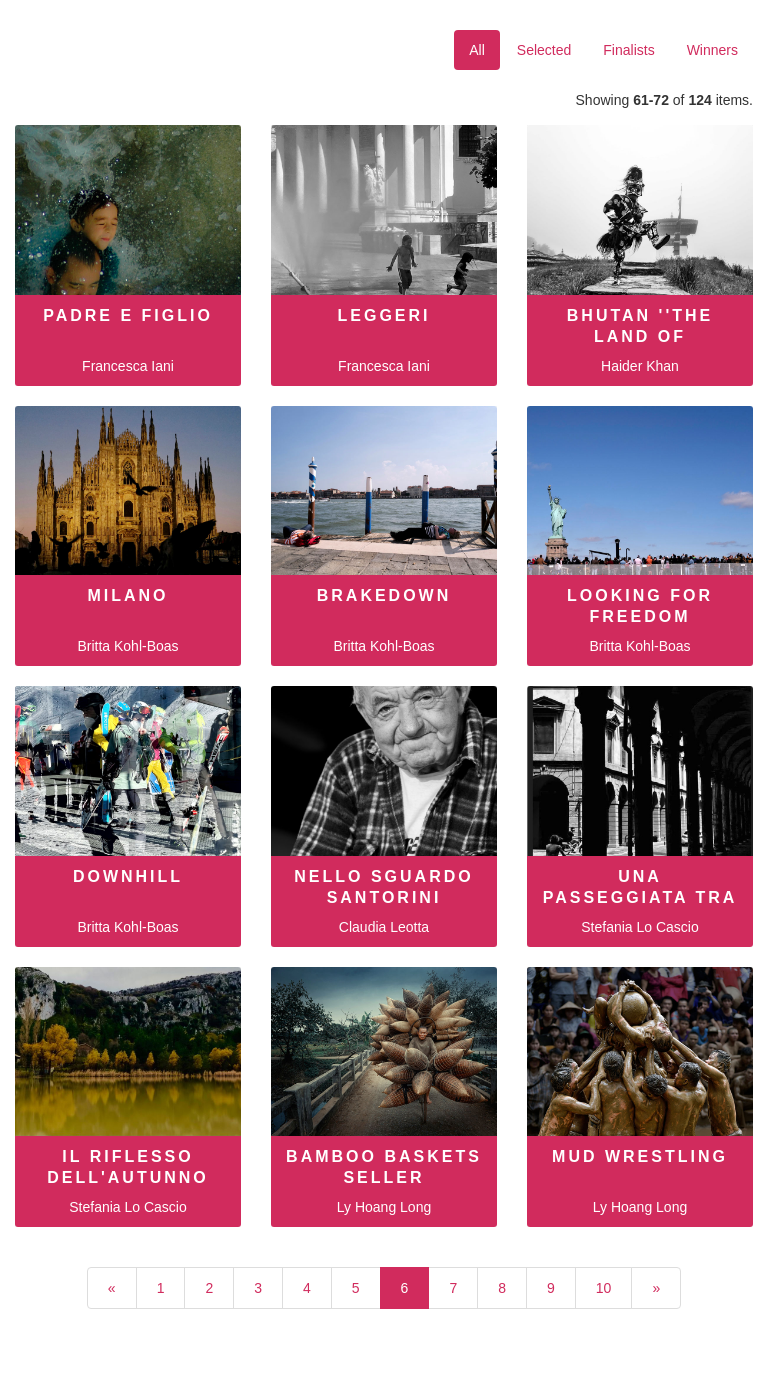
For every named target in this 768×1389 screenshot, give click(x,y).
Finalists (628, 50)
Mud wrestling (640, 1156)
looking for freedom (640, 606)
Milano (127, 595)
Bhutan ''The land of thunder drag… (640, 336)
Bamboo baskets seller (384, 1167)
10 (604, 1288)
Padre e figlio (128, 315)
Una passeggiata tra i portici (640, 897)
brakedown (384, 595)
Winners (712, 50)
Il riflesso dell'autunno (128, 1167)
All (477, 50)
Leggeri (383, 315)
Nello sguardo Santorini (383, 887)
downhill (128, 876)
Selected (544, 50)
